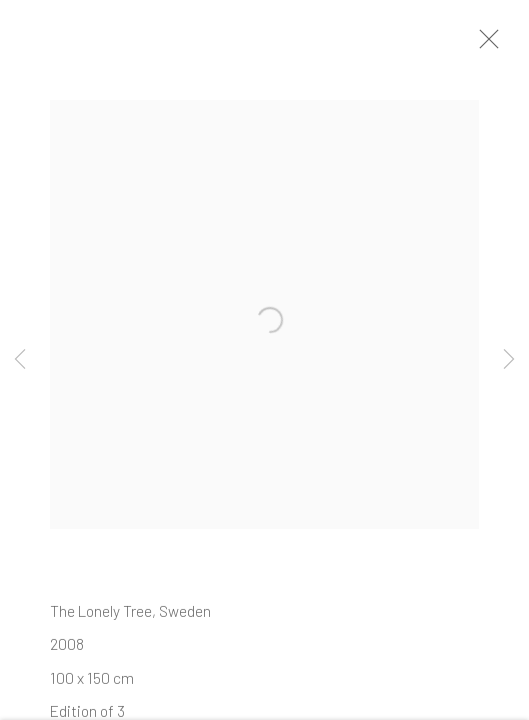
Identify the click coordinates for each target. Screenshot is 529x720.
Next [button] (509, 360)
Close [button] (488, 45)
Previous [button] (20, 360)
